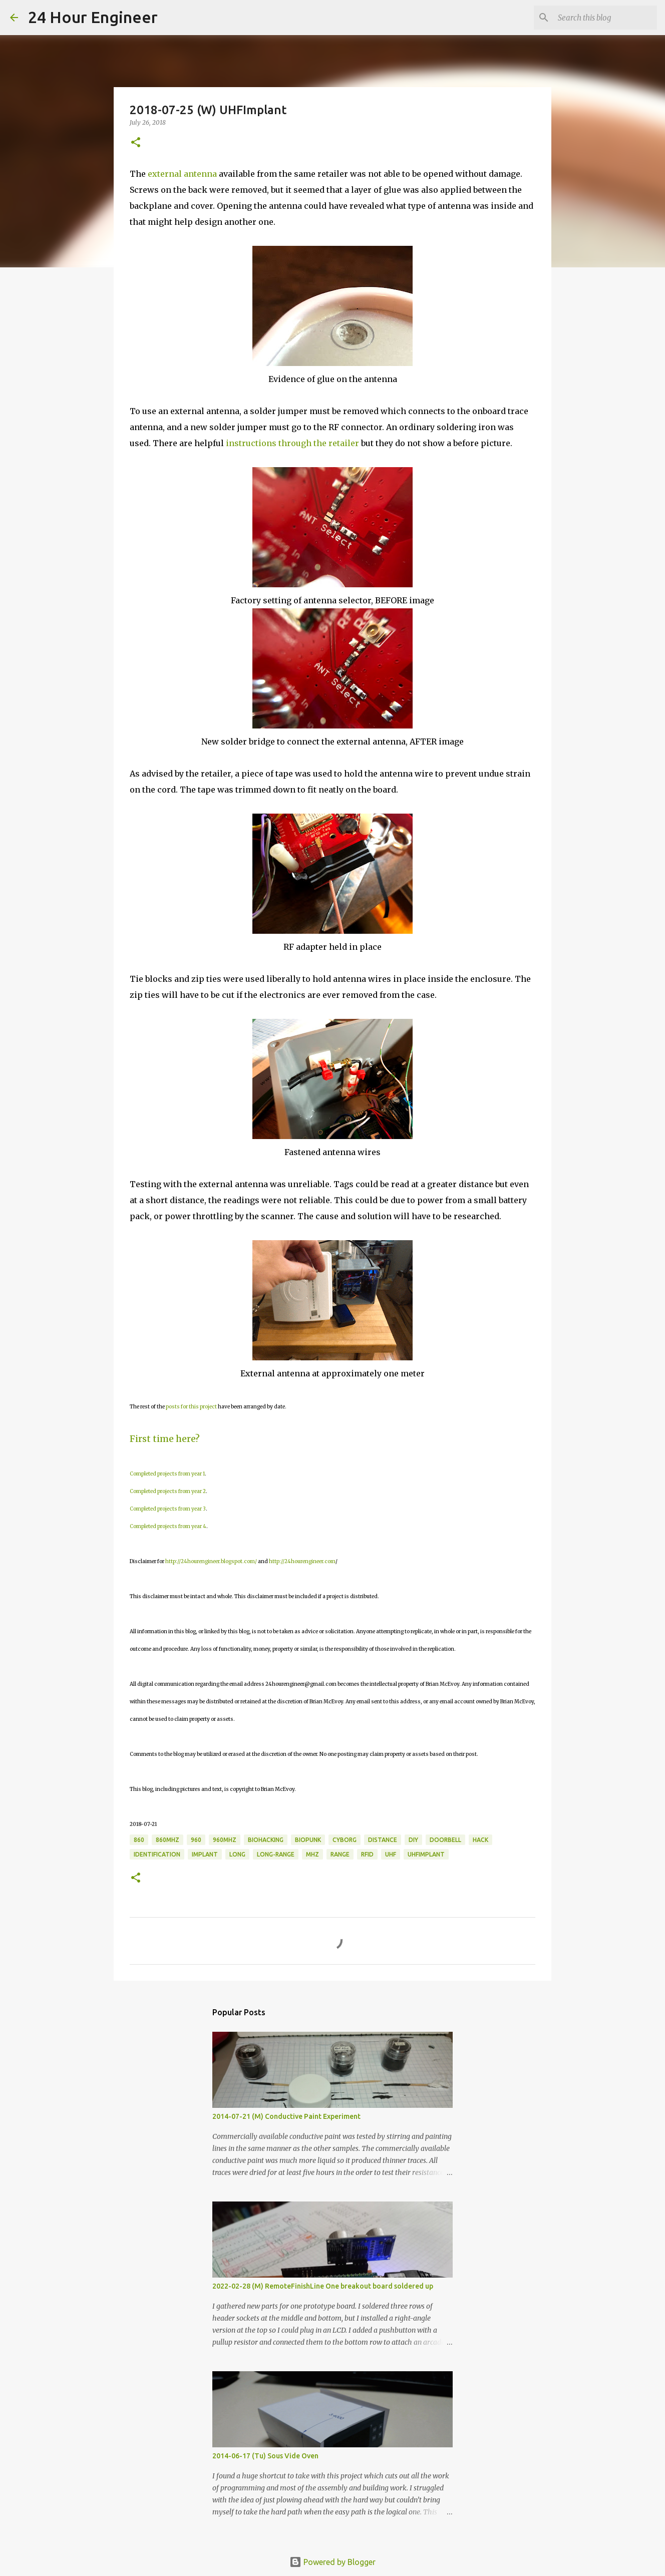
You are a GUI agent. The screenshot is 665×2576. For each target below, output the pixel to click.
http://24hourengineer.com (302, 1561)
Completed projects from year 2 (168, 1491)
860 (139, 1839)
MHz (312, 1854)
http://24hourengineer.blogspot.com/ (211, 1561)
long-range (275, 1854)
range (340, 1854)
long (237, 1854)
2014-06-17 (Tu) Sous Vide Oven (265, 2456)
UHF (390, 1854)
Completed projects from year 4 (168, 1526)
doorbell (445, 1839)
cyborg (344, 1839)
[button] (136, 143)
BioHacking (265, 1839)
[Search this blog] (604, 18)
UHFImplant (426, 1854)
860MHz (167, 1839)
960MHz (224, 1839)
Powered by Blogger (332, 2561)
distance (382, 1839)
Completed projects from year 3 (168, 1509)
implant (205, 1854)
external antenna (182, 174)
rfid (367, 1854)
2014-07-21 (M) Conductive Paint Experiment (286, 2116)
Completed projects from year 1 (167, 1473)
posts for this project (191, 1406)
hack (480, 1839)
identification (157, 1854)
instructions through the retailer (292, 443)
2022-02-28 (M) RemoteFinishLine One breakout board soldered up (322, 2286)
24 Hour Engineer (93, 17)
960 (196, 1839)
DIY (413, 1839)
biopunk (308, 1839)
